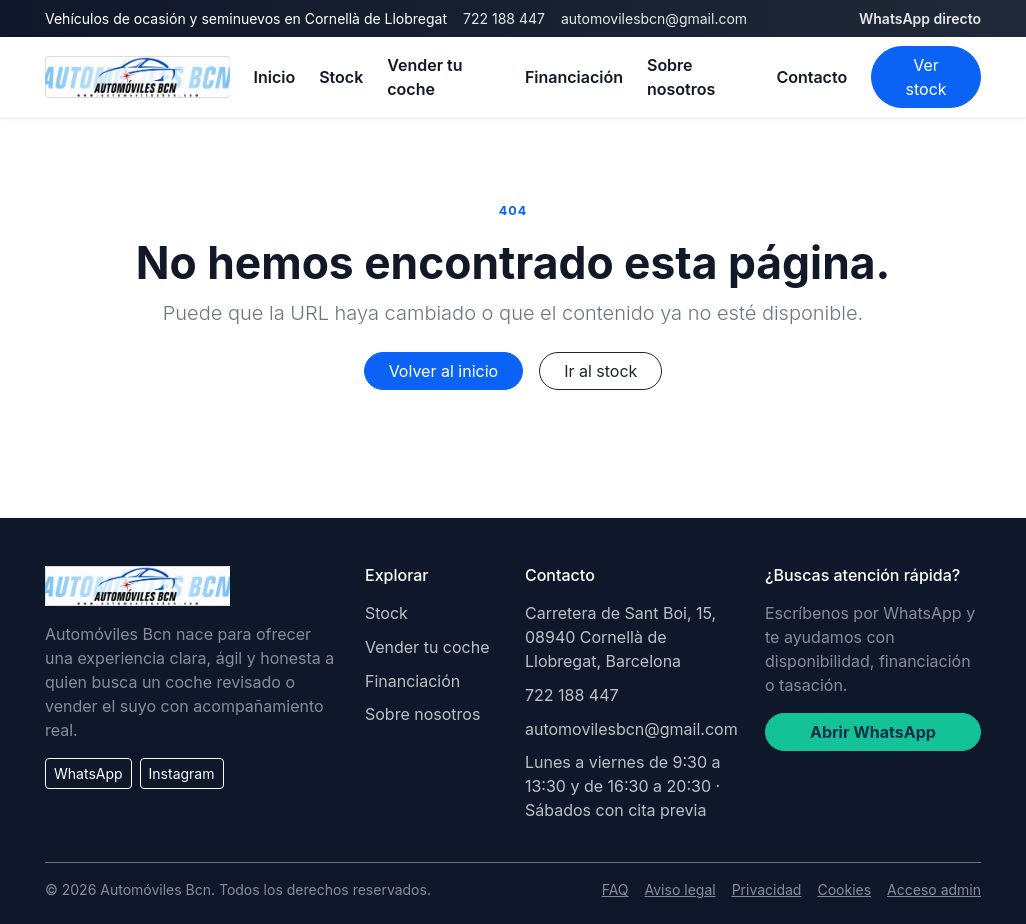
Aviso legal (680, 889)
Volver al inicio (443, 371)
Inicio (275, 77)
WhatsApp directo (920, 18)
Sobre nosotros (681, 77)
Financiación (574, 77)
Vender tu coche (424, 77)
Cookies (844, 889)
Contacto (811, 77)
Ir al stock (600, 371)
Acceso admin (934, 889)
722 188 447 (504, 18)
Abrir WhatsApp (873, 732)
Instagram (182, 773)
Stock (341, 77)
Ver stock (926, 77)
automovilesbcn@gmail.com (654, 18)
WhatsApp (88, 773)
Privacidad (767, 889)
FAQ (615, 889)
